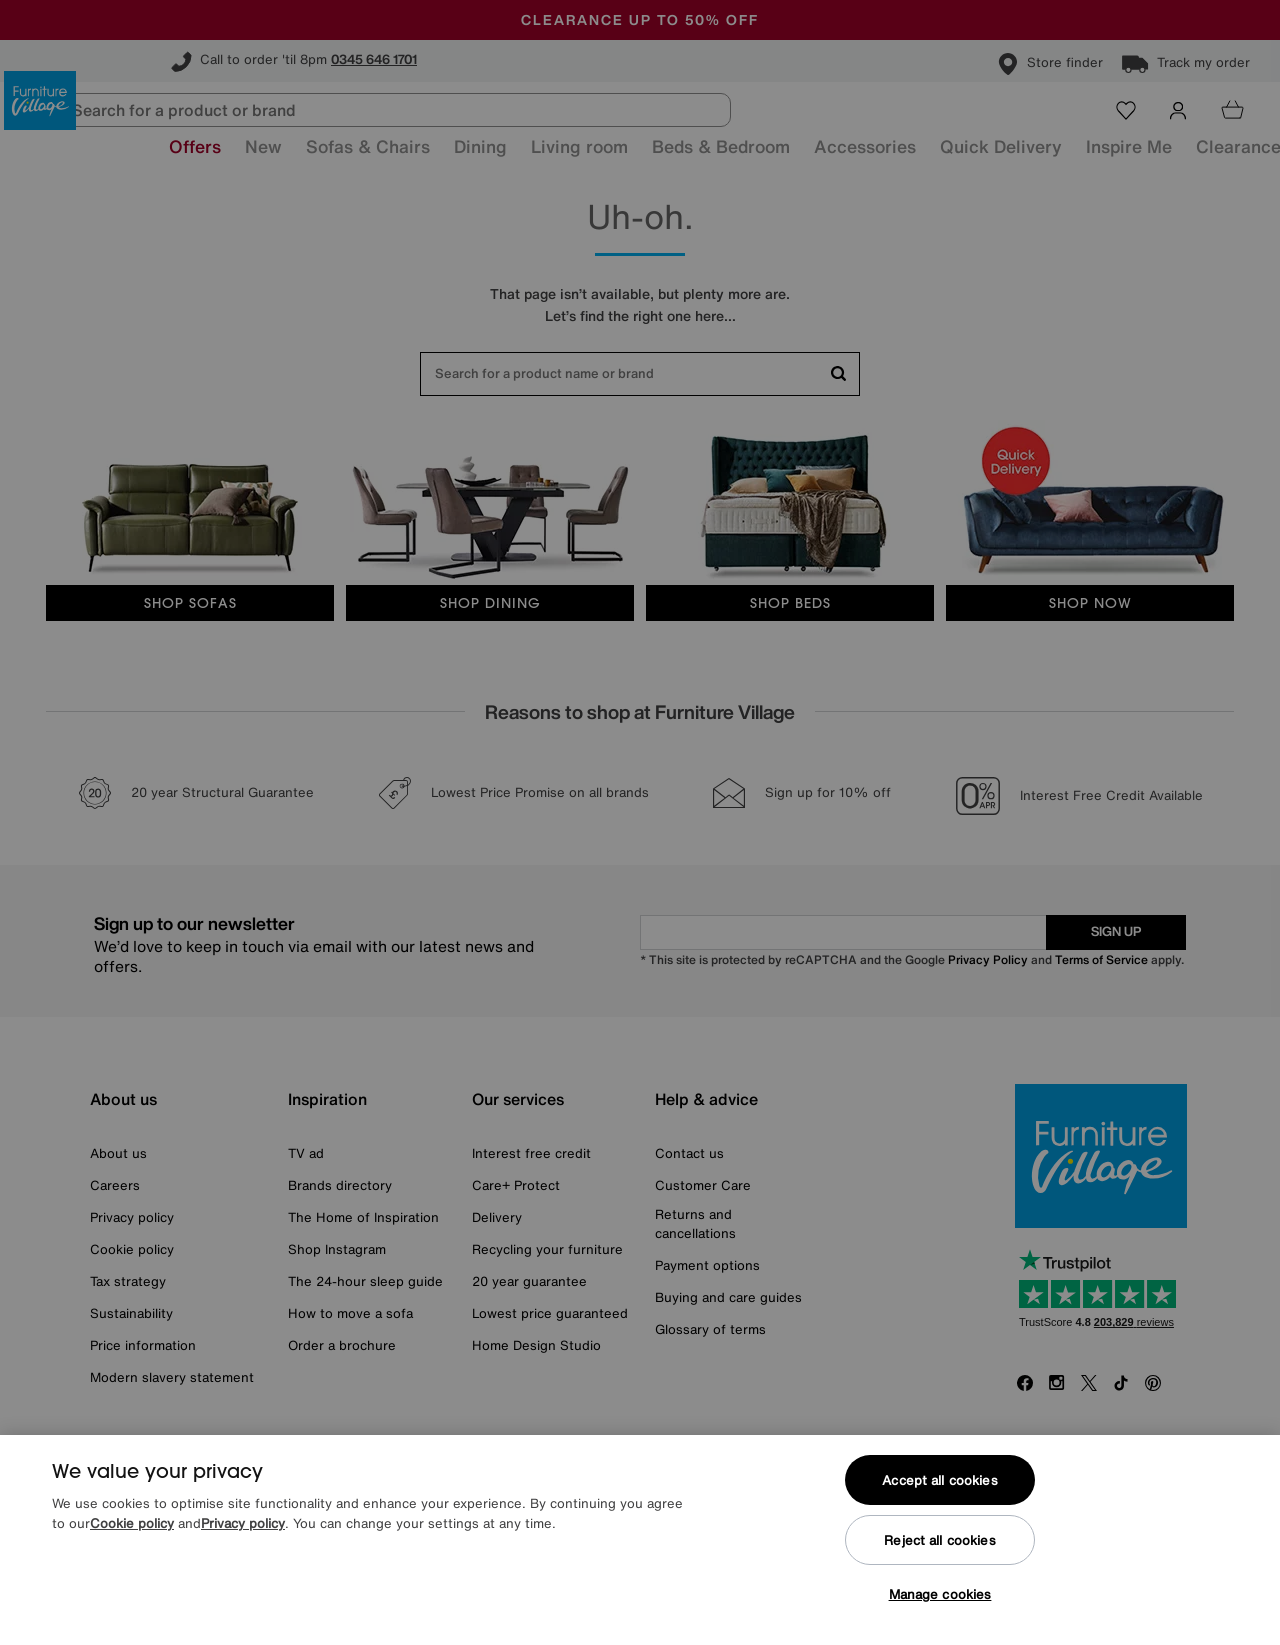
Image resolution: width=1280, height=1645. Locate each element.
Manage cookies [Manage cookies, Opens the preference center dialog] (940, 1594)
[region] (640, 1540)
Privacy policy (243, 1523)
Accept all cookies (939, 1480)
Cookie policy (132, 1523)
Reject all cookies (939, 1540)
